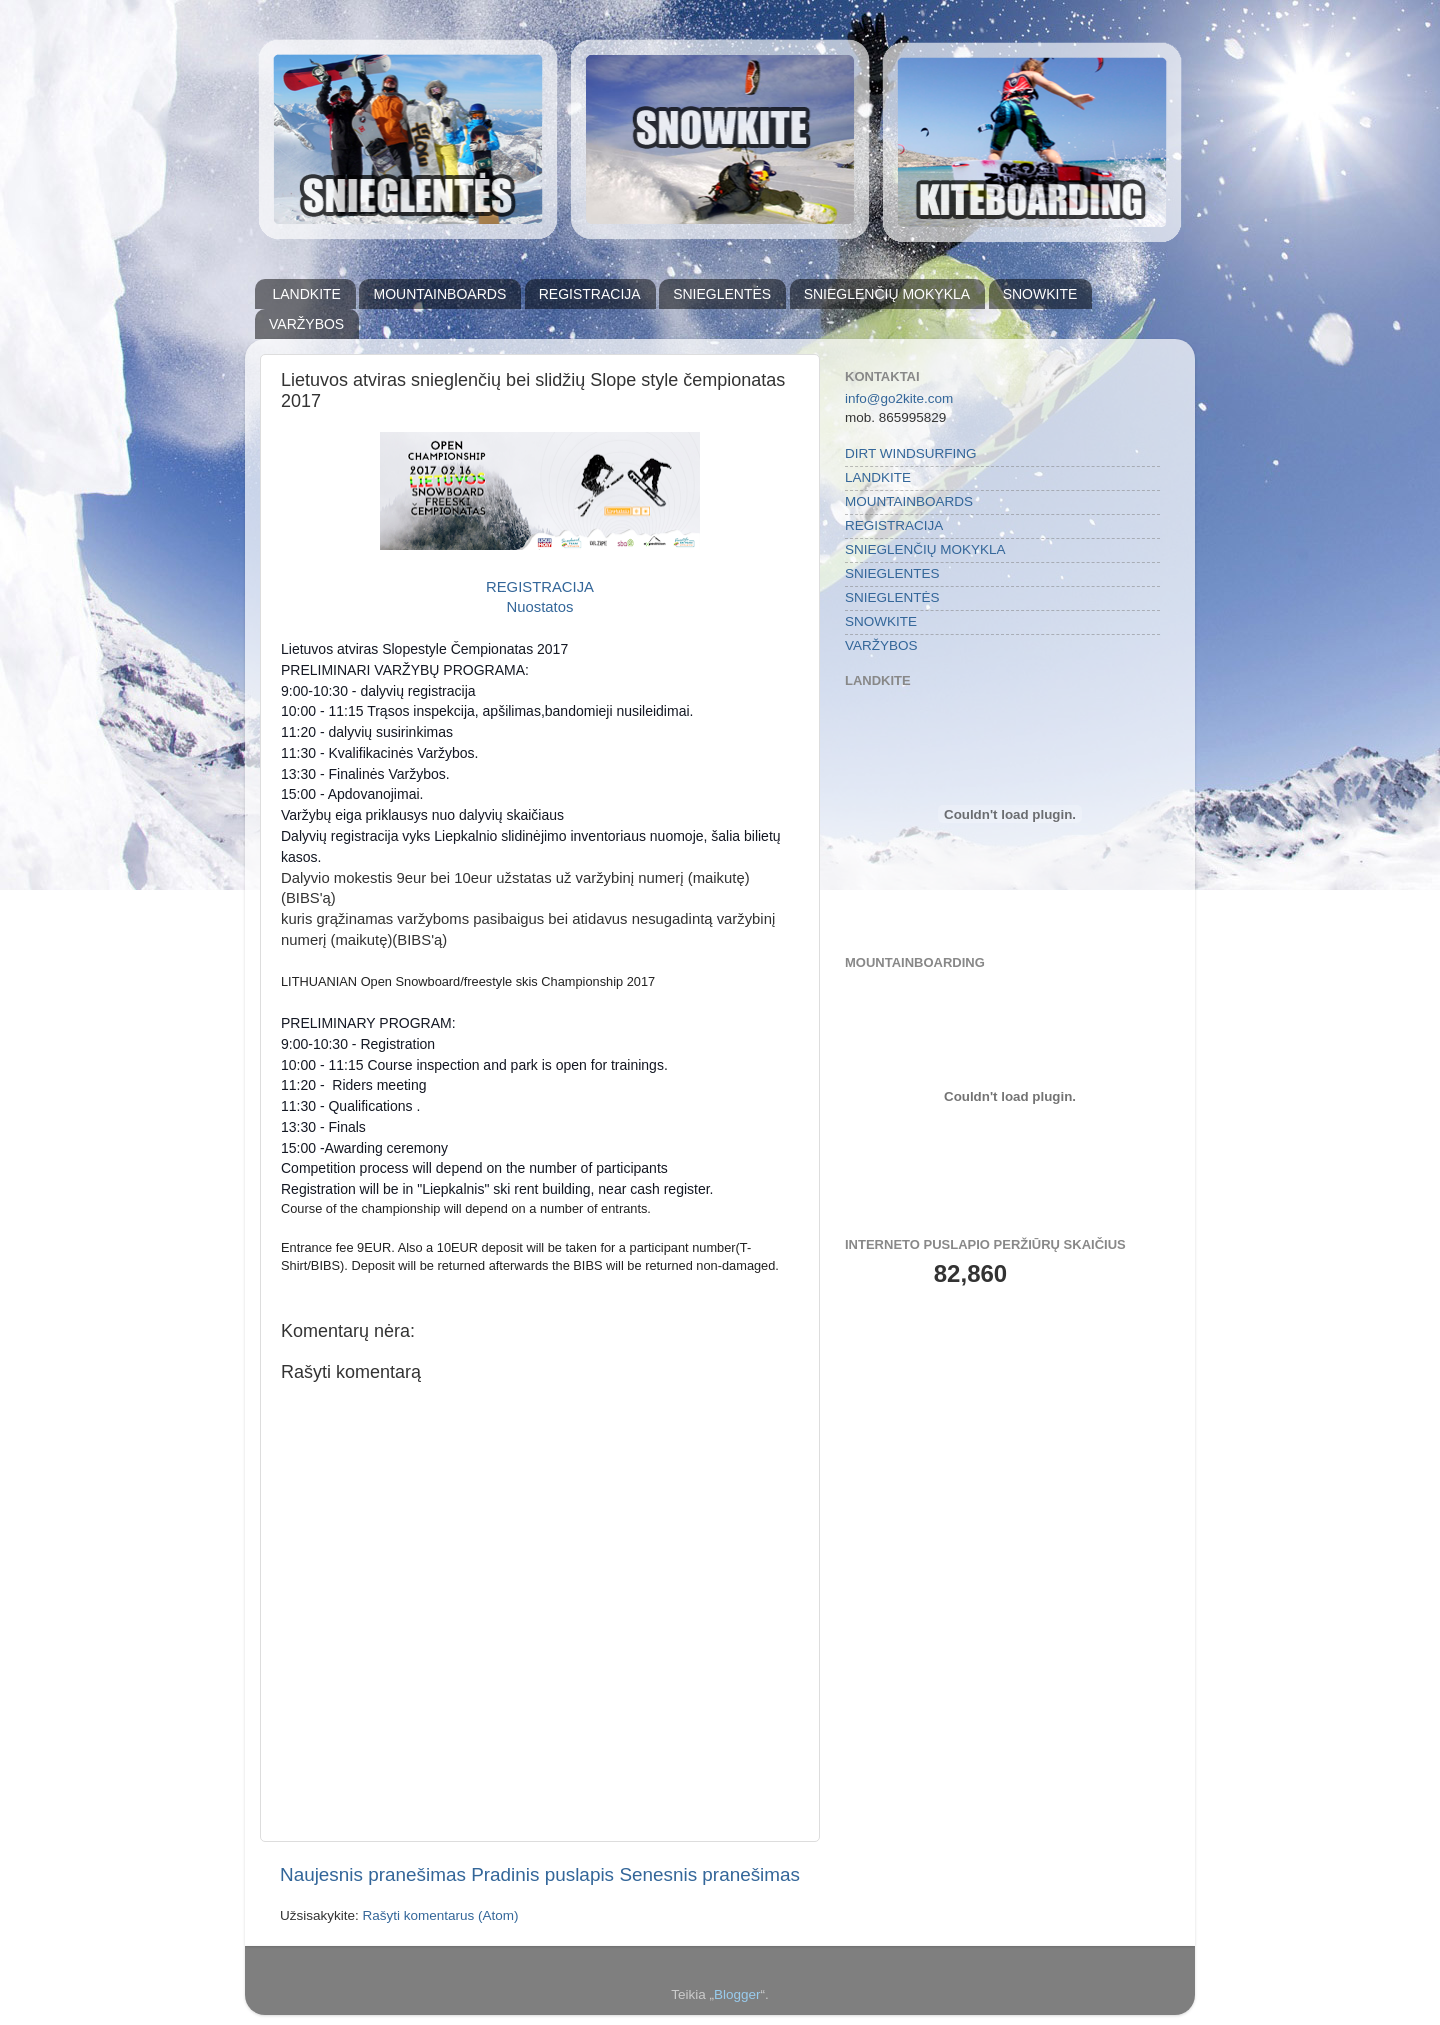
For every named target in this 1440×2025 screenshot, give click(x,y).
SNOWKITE (1040, 294)
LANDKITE (307, 294)
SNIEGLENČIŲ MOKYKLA (887, 294)
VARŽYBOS (306, 324)
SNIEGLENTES (892, 573)
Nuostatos (540, 607)
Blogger (737, 1994)
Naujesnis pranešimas (373, 1874)
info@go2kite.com (899, 398)
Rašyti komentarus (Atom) (441, 1915)
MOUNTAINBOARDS (439, 294)
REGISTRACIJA (590, 294)
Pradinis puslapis (542, 1874)
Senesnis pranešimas (709, 1874)
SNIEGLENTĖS (722, 294)
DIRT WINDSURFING (911, 453)
